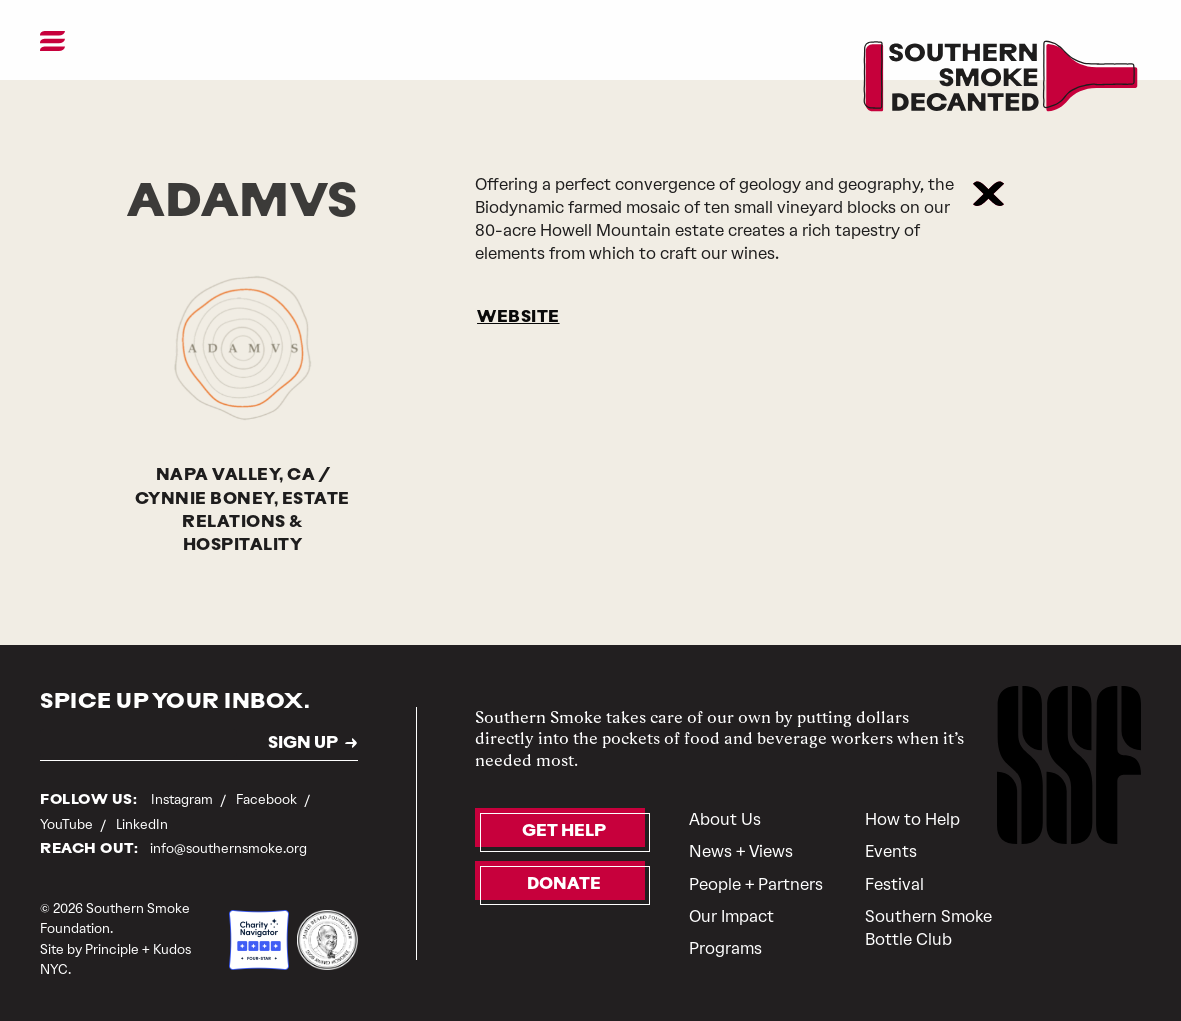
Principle (112, 949)
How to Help (912, 819)
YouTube (68, 824)
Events (891, 851)
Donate (564, 885)
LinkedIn (142, 824)
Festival (894, 884)
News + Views (741, 851)
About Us (725, 819)
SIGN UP (303, 744)
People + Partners (756, 884)
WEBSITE (518, 318)
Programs (725, 948)
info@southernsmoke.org (228, 848)
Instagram (183, 799)
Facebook (268, 799)
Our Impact (731, 916)
